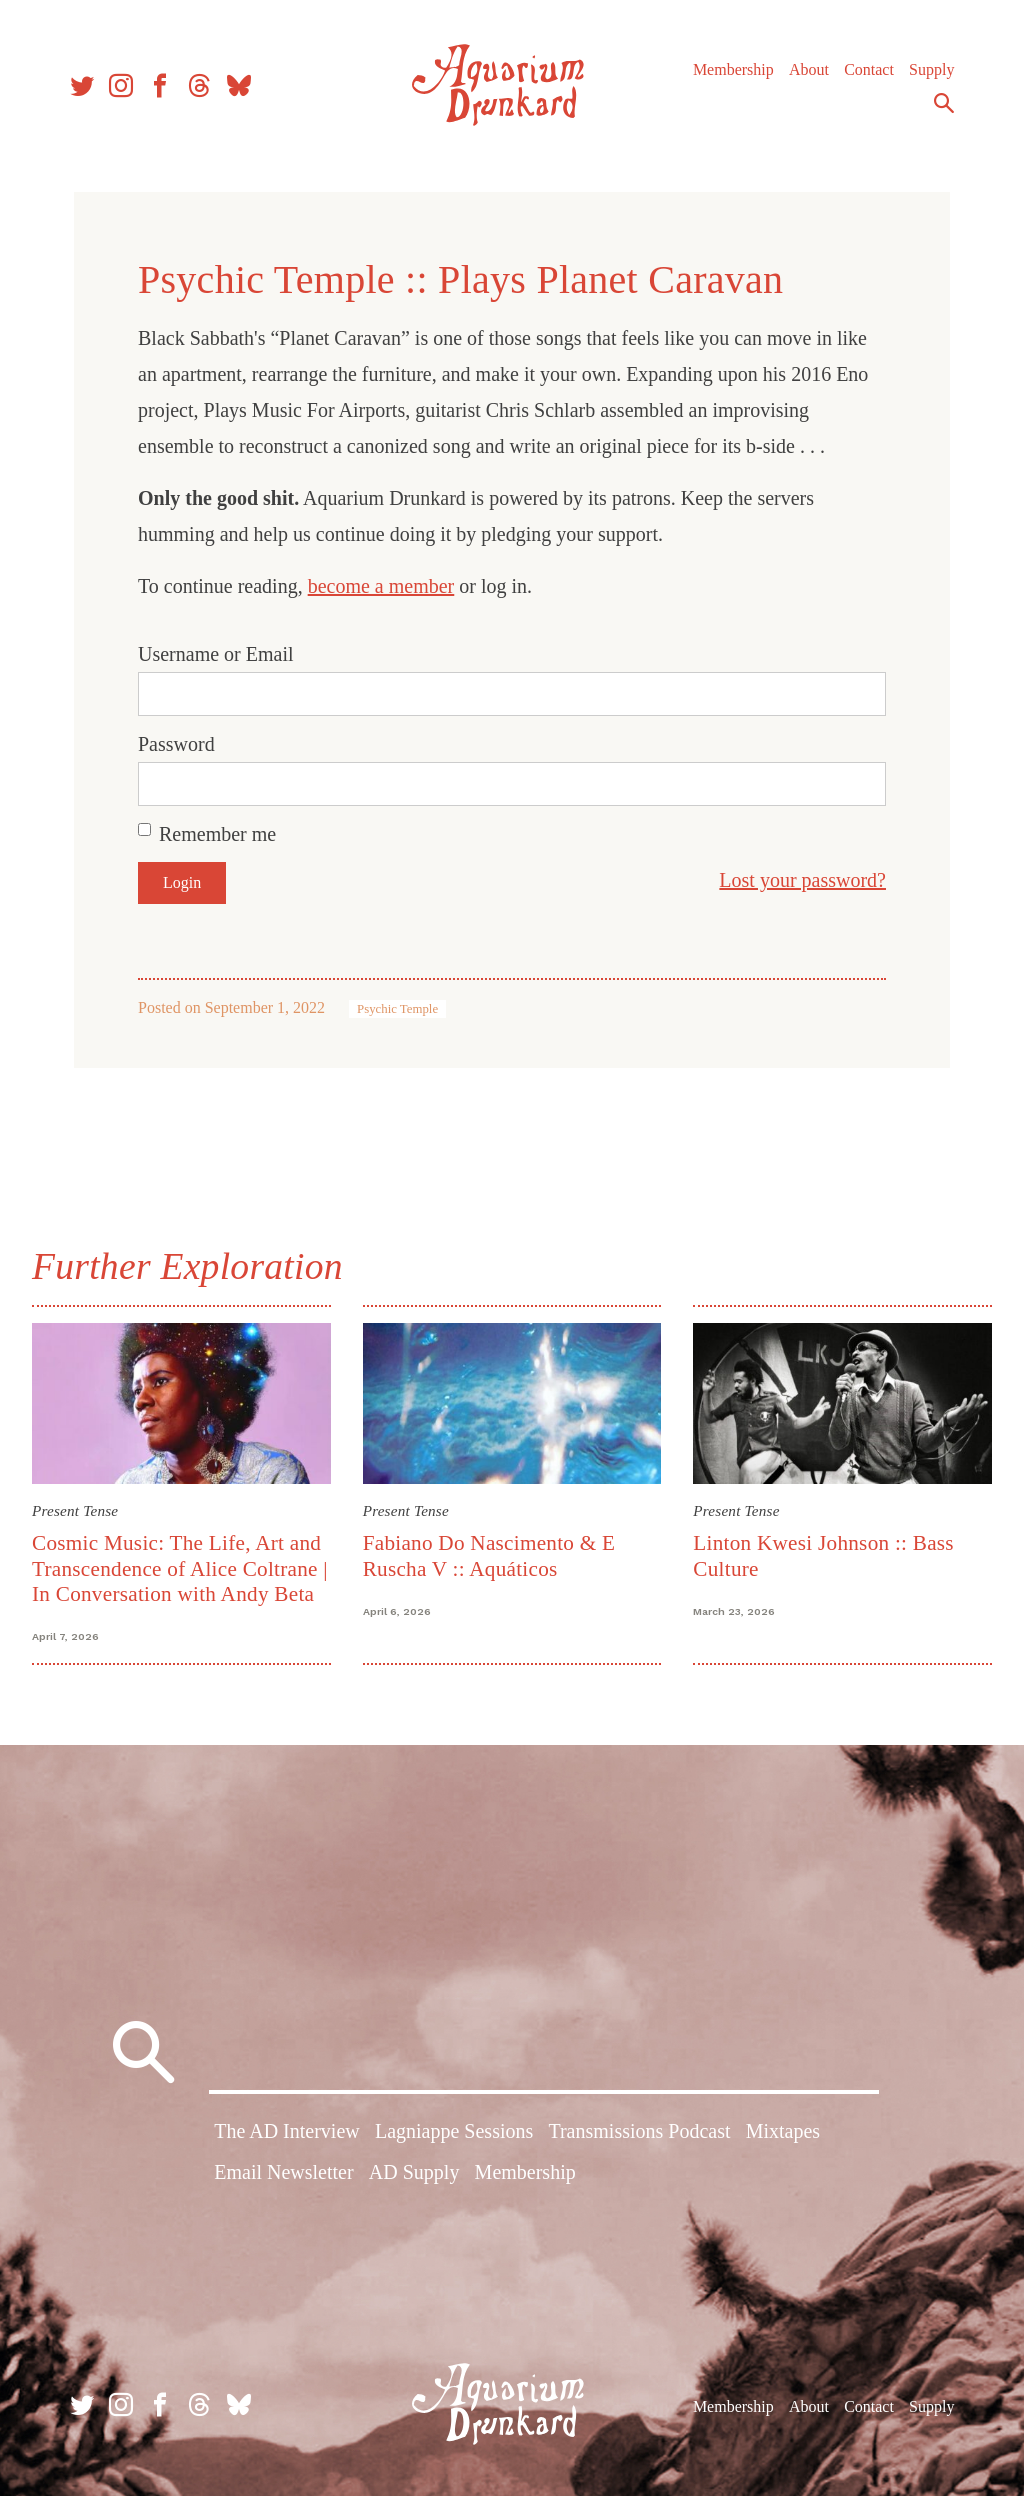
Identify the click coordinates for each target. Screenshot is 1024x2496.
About (809, 69)
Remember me (217, 834)
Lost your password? (802, 880)
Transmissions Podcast (639, 2131)
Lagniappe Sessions (454, 2131)
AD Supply (414, 2172)
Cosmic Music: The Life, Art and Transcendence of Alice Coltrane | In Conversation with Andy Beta (180, 1568)
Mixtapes (783, 2131)
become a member (381, 586)
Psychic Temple (397, 1009)
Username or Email (216, 654)
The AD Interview (287, 2131)
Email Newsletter (283, 2172)
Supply (931, 69)
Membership (733, 69)
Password (176, 744)
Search (944, 103)
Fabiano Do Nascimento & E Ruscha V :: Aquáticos (489, 1555)
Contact (869, 69)
